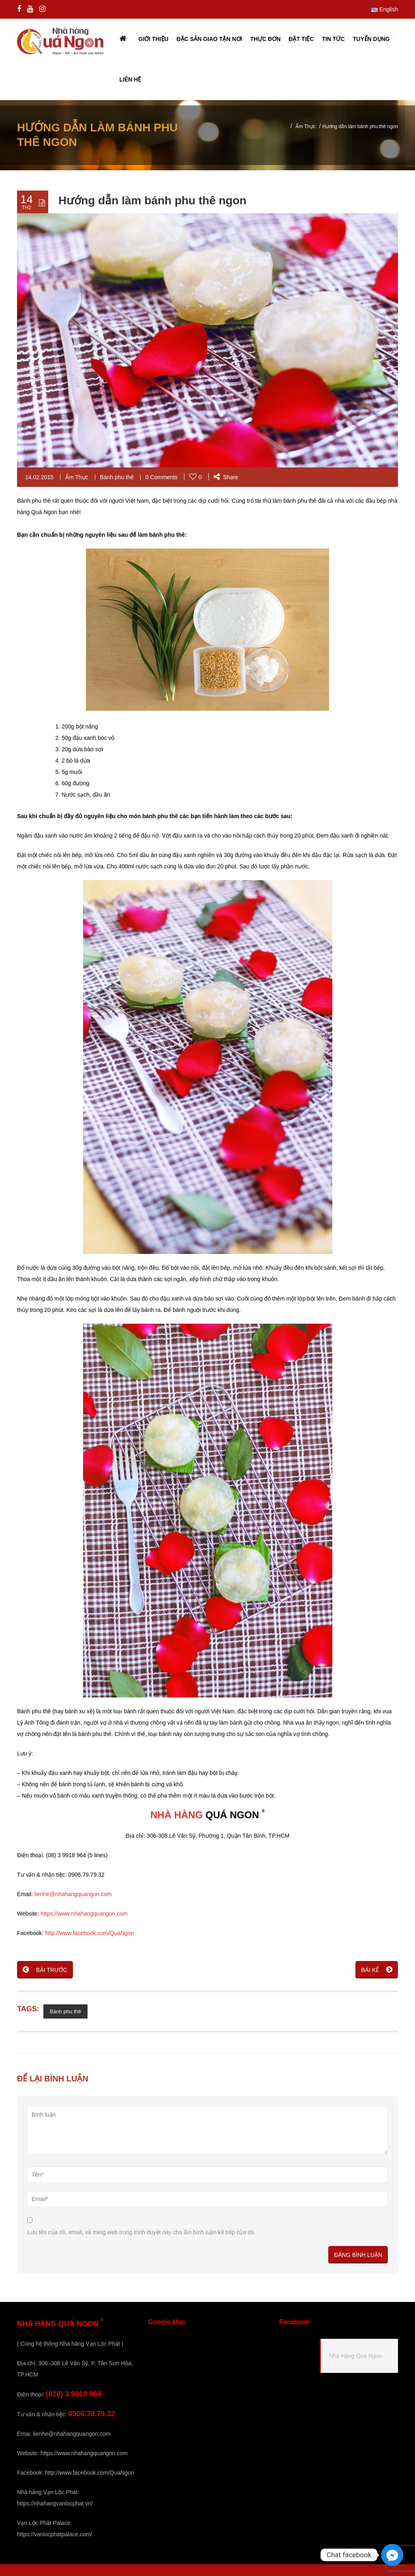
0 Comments (161, 477)
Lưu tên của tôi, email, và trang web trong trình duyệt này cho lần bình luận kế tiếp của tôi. (141, 2232)
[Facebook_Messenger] (392, 2555)
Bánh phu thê (117, 477)
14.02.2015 (39, 477)
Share (226, 477)
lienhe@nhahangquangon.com (73, 1894)
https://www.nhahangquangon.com (84, 1913)
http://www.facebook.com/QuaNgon (89, 1933)
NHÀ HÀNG (176, 1814)
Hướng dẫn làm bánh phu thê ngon (152, 200)
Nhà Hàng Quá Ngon (355, 2356)
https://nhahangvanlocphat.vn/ (55, 2503)
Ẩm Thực (305, 126)
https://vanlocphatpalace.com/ (54, 2534)
